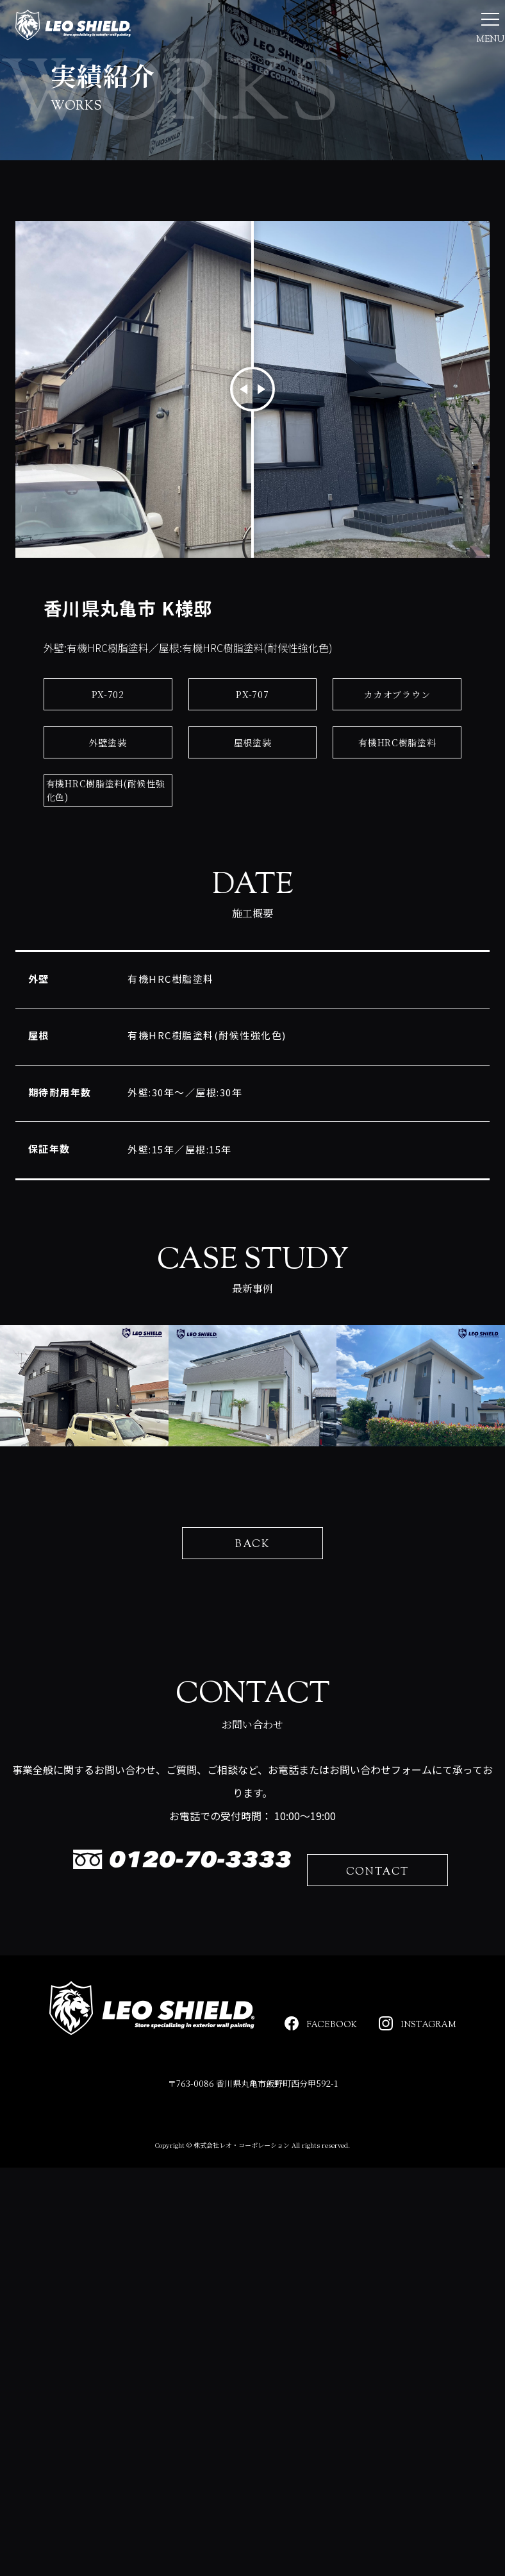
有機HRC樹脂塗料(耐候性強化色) (105, 849)
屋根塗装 (253, 800)
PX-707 (252, 752)
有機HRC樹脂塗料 (397, 800)
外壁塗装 (108, 800)
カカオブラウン (397, 752)
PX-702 (108, 752)
